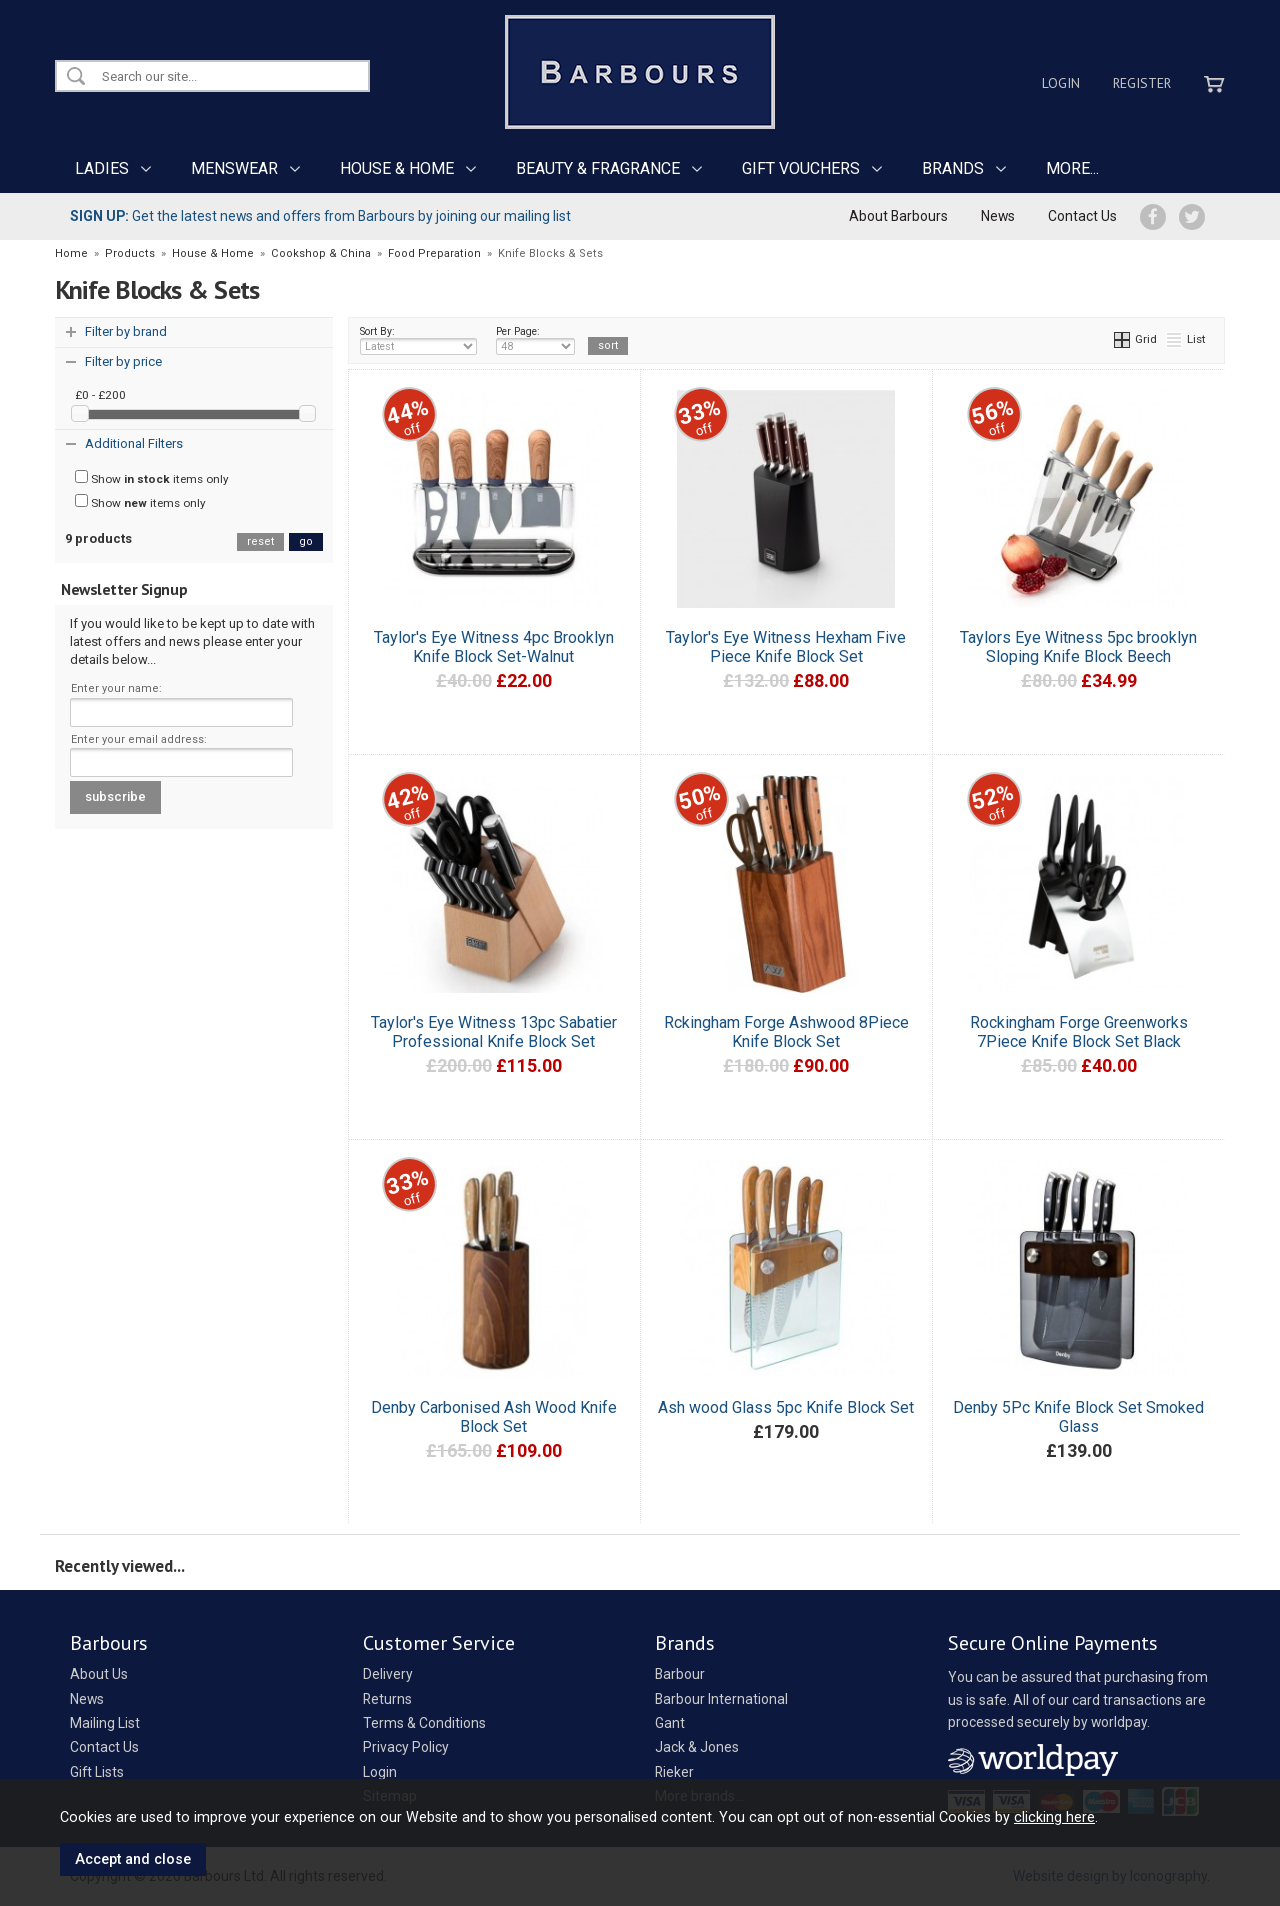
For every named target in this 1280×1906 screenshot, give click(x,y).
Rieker (674, 1772)
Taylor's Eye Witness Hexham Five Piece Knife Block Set (786, 647)
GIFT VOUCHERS (801, 168)
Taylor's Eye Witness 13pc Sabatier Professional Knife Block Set (494, 1032)
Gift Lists (97, 1772)
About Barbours (898, 216)
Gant (670, 1723)
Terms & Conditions (424, 1723)
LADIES (102, 168)
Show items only (152, 478)
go (306, 541)
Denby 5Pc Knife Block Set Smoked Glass (1078, 1417)
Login (1061, 83)
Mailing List (105, 1723)
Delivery (388, 1674)
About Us (99, 1674)
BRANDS (953, 168)
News (998, 216)
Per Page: (535, 340)
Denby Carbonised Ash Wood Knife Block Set (494, 1417)
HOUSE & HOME (397, 168)
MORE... (1072, 168)
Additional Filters (134, 443)
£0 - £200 (100, 395)
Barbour (680, 1674)
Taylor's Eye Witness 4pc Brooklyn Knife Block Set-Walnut (494, 647)
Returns (387, 1699)
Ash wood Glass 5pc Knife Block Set (786, 1407)
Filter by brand (126, 331)
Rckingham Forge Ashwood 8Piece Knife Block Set (786, 1032)
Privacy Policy (406, 1747)
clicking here (1054, 1817)
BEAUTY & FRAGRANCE (598, 168)
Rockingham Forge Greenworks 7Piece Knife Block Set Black (1079, 1032)
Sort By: (419, 340)
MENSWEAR (234, 168)
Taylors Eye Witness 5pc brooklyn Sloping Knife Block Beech (1078, 647)
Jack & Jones (697, 1747)
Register (1142, 83)
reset (260, 541)
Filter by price (123, 361)
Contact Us (1082, 216)
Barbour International (721, 1699)
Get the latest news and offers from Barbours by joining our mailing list (320, 216)
